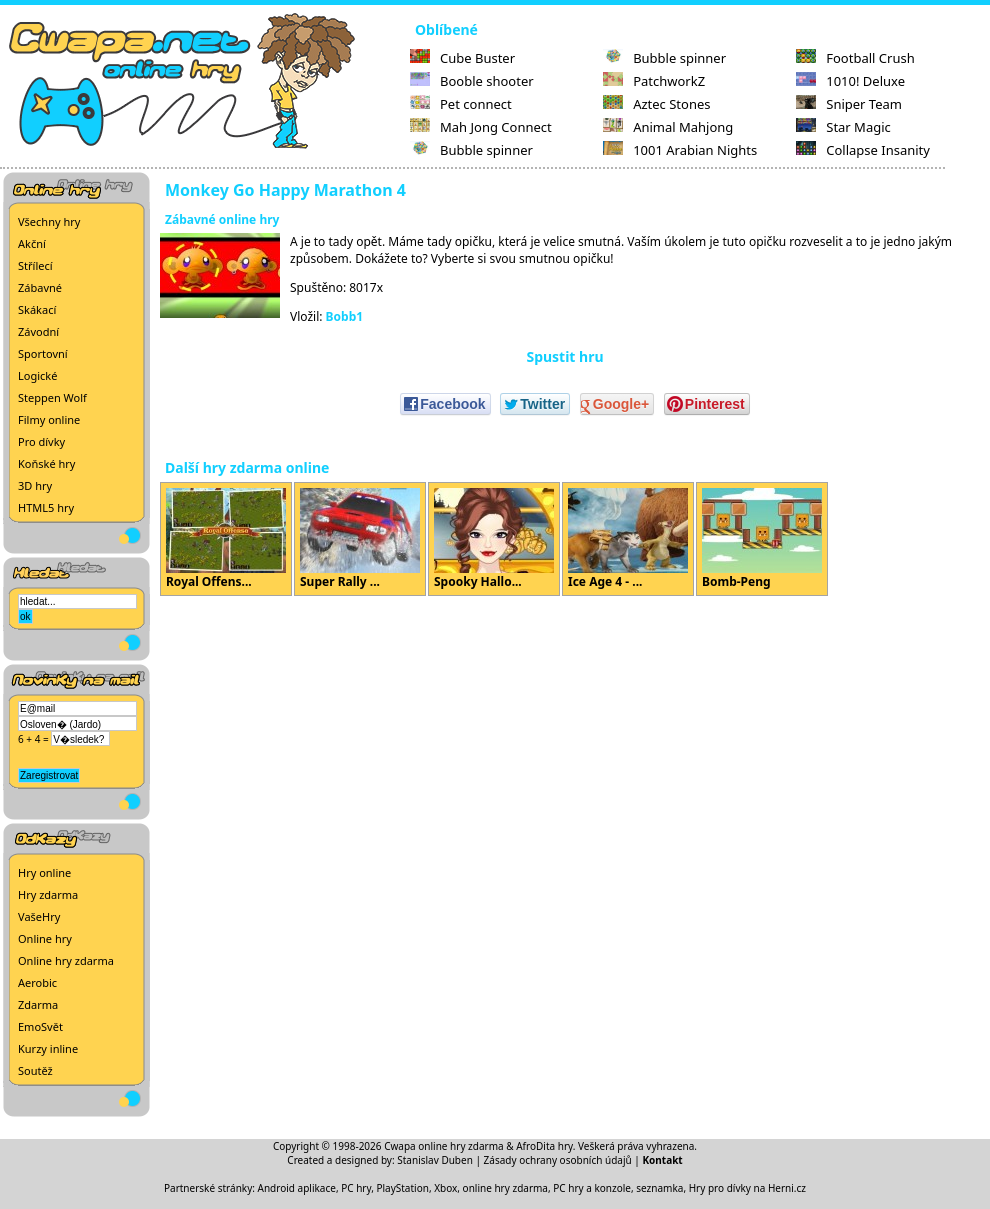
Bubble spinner (471, 150)
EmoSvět (40, 1026)
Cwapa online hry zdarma (444, 1146)
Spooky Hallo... (494, 539)
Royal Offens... (226, 539)
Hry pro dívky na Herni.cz (747, 1188)
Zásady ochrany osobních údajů (558, 1160)
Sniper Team (849, 104)
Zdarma (38, 1004)
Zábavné (40, 287)
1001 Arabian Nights (680, 150)
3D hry (35, 485)
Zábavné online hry (222, 219)
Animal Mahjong (668, 127)
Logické (37, 375)
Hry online (44, 872)
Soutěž (35, 1070)
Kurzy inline (48, 1048)
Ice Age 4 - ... (628, 539)
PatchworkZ (654, 81)
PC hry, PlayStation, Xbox (399, 1188)
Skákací (37, 309)
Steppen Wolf (52, 397)
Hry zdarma (48, 894)
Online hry (45, 938)
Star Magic (843, 127)
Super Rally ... (360, 539)
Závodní (38, 331)
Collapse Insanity (863, 150)
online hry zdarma (505, 1188)
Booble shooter (472, 81)
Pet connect (461, 104)
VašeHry (39, 916)
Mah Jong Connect (481, 127)
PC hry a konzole (592, 1188)
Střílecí (35, 265)
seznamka (659, 1188)
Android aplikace (297, 1188)
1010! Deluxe (850, 81)
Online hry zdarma (66, 960)
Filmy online (49, 419)
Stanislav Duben (435, 1160)
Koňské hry (46, 463)
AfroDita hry (544, 1146)
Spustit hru (564, 356)
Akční (32, 243)
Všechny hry (49, 221)
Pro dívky (41, 441)
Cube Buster (462, 58)
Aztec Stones (656, 104)
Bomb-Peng (762, 539)
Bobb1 (345, 316)
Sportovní (43, 353)
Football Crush (855, 58)
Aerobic (37, 982)
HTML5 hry (46, 507)
